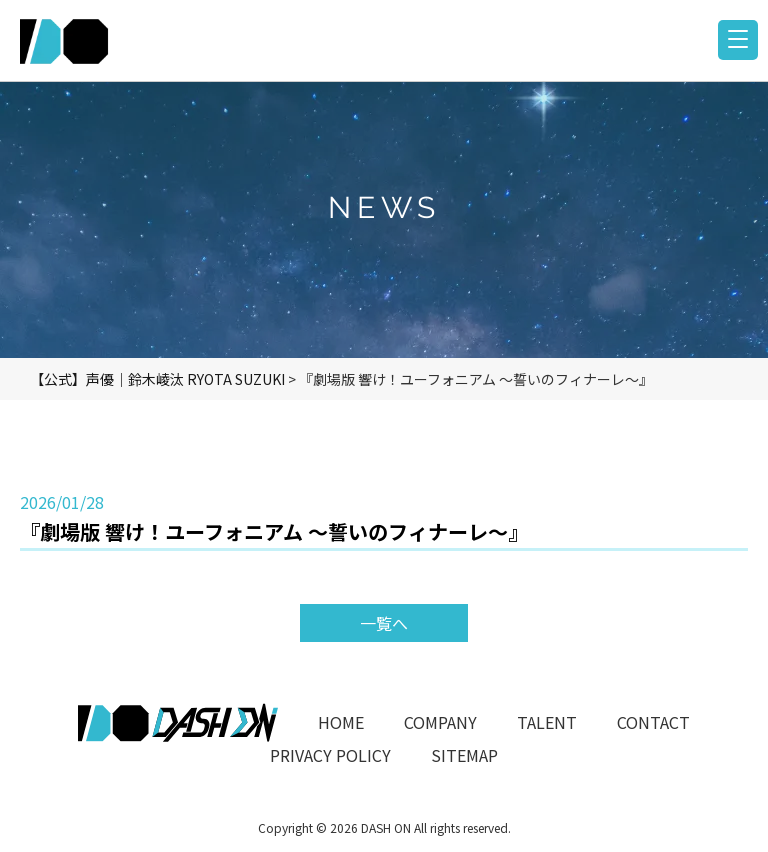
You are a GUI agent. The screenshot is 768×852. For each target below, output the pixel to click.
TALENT (547, 722)
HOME (341, 722)
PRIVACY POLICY (330, 755)
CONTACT (653, 722)
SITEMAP (464, 755)
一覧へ (384, 623)
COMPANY (440, 722)
